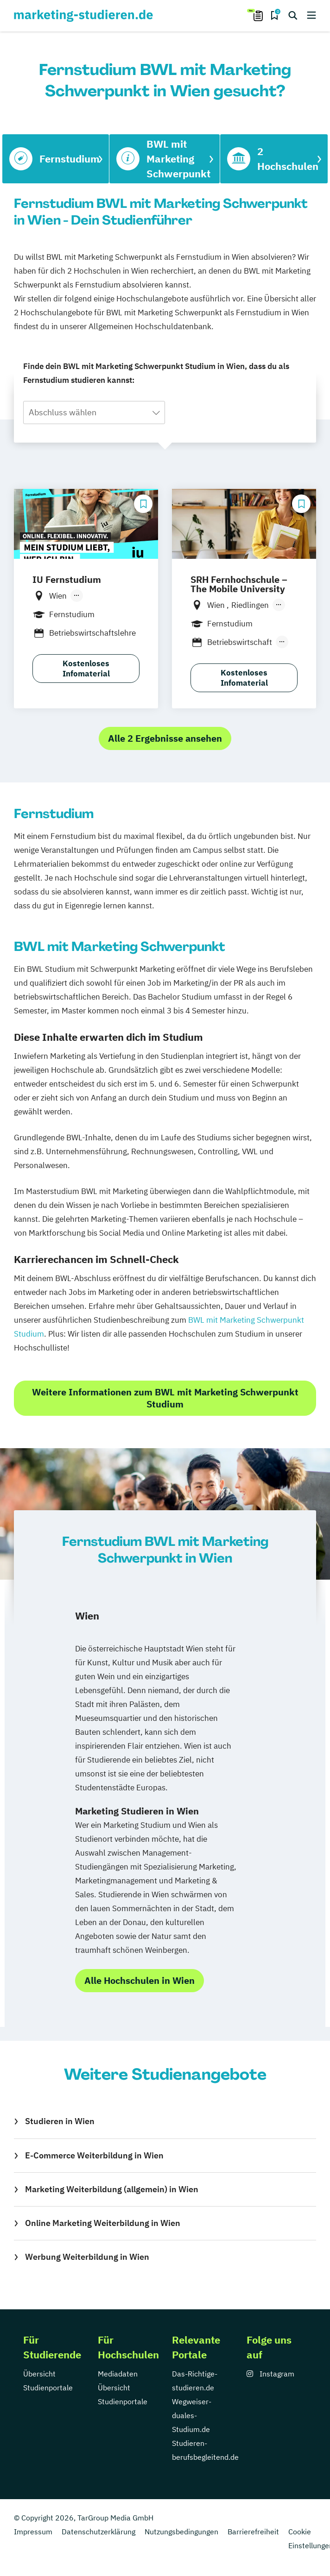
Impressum (33, 2531)
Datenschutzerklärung (98, 2531)
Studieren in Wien (60, 2121)
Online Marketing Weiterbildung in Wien (102, 2223)
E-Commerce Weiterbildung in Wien (94, 2155)
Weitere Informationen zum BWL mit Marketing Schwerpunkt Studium (165, 1398)
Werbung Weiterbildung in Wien (87, 2256)
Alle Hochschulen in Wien (139, 1980)
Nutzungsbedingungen (181, 2531)
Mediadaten (118, 2373)
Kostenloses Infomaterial (86, 668)
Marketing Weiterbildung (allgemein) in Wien (111, 2189)
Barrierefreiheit (253, 2531)
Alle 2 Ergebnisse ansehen (165, 738)
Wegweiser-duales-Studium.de (191, 2415)
